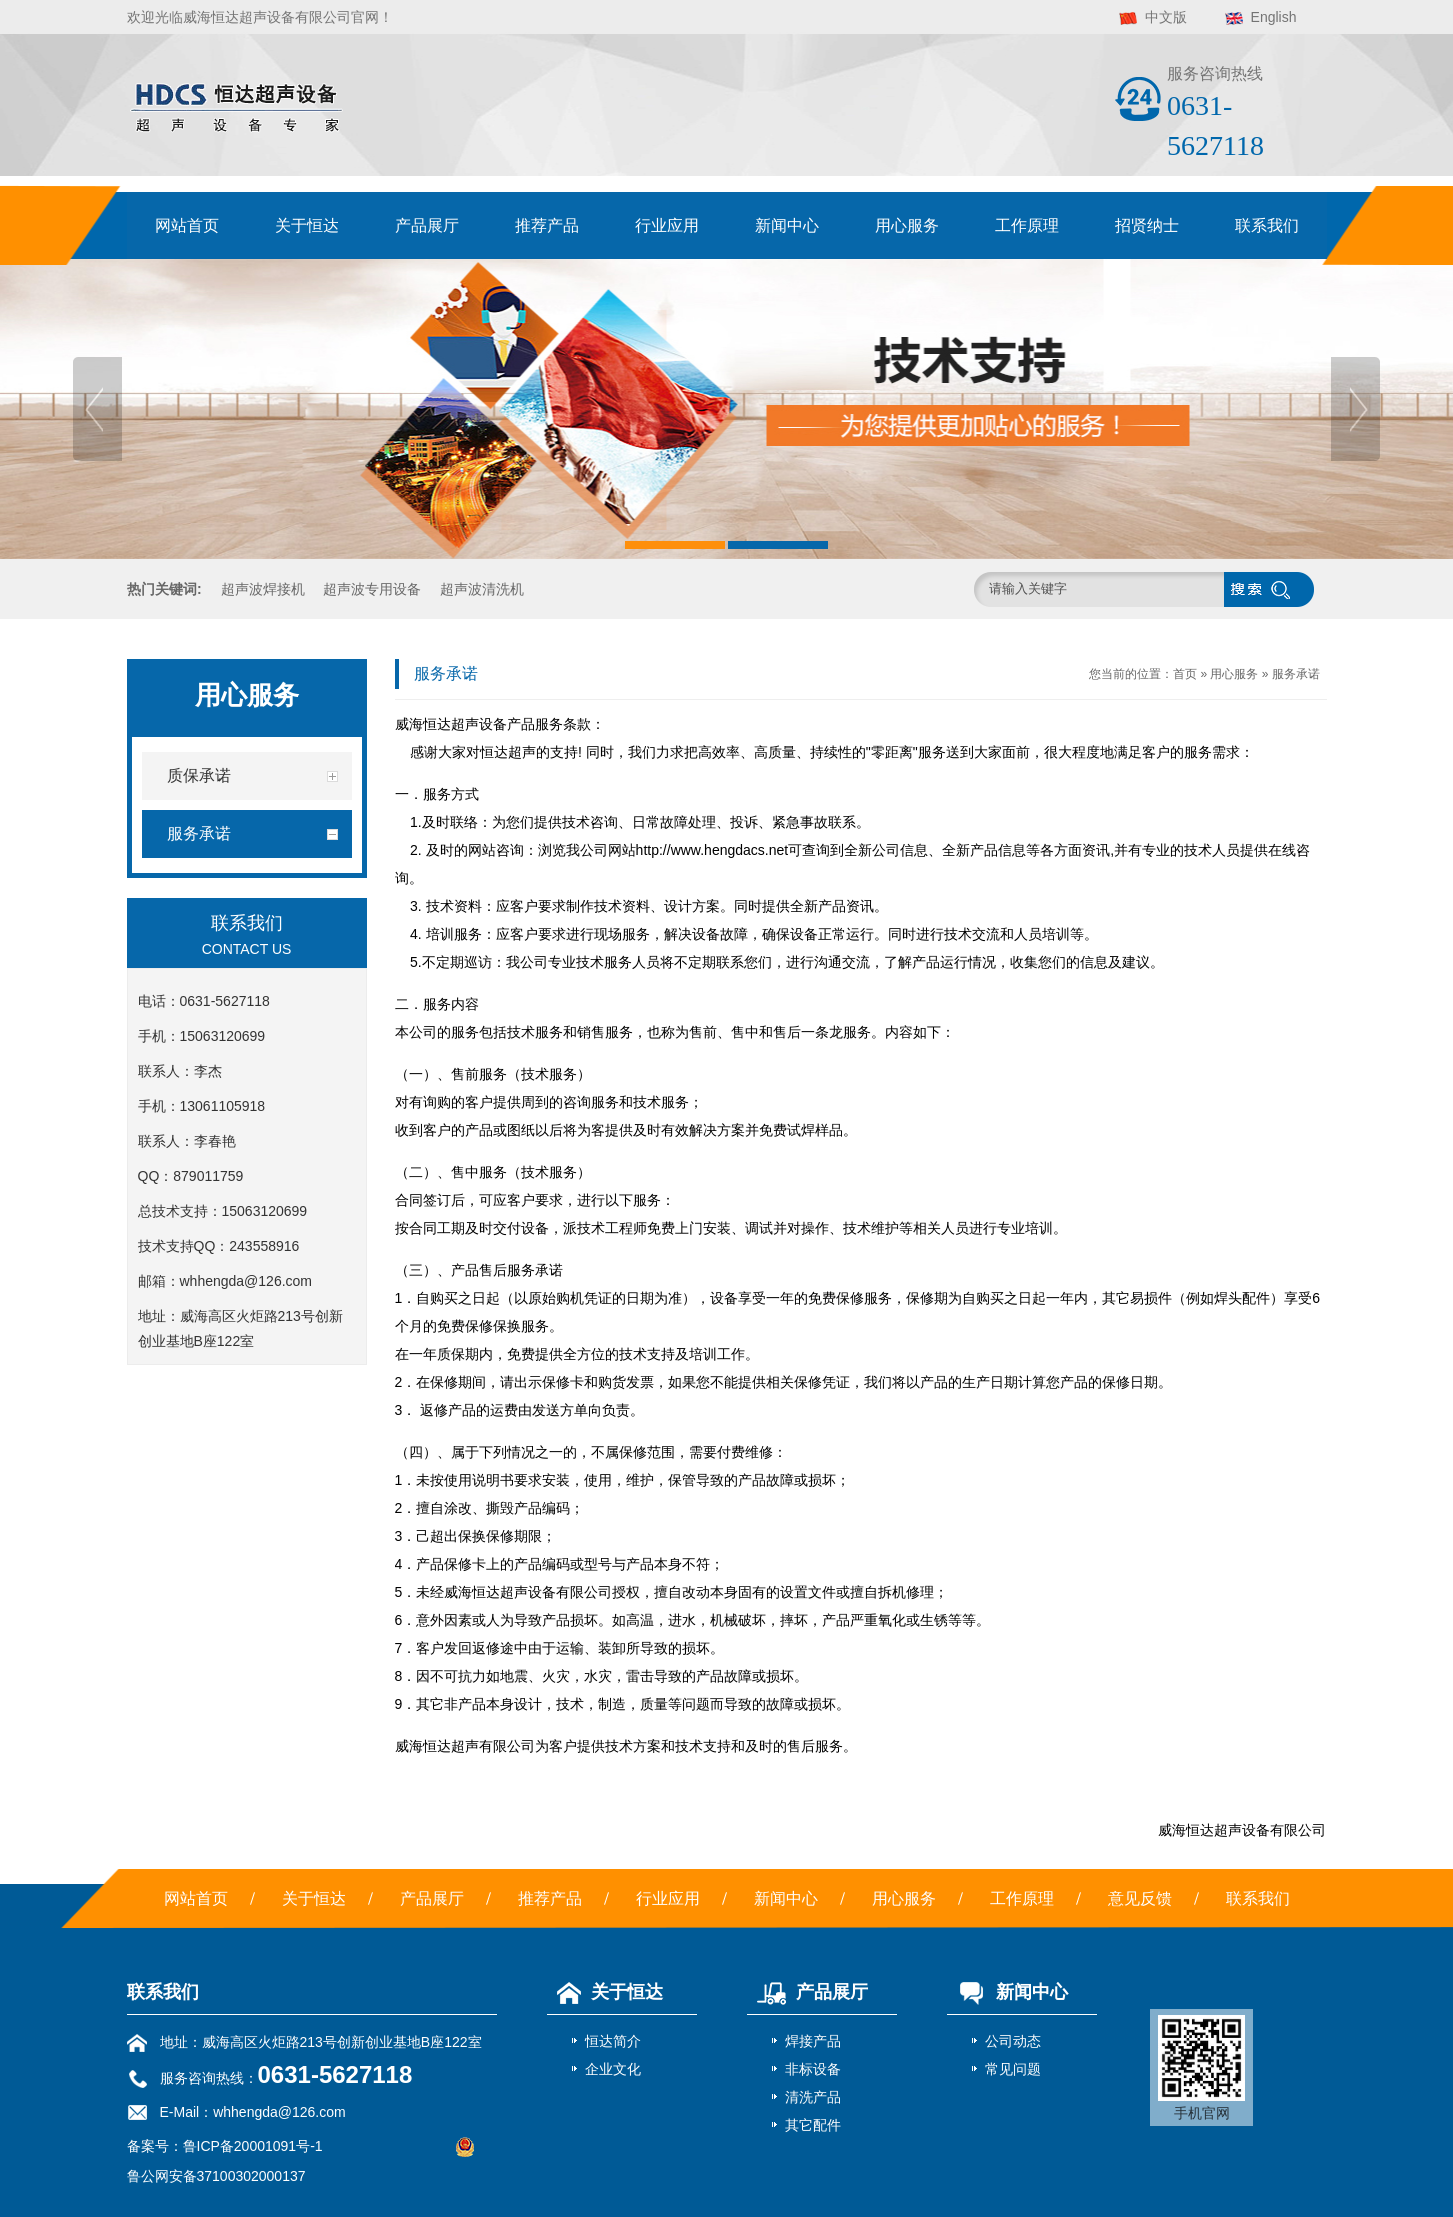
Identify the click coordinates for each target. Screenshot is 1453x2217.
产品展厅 (427, 225)
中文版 (1166, 17)
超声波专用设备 (372, 589)
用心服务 (907, 225)
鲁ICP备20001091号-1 (253, 2146)
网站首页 (187, 225)
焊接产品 (813, 2041)
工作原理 (1027, 225)
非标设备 (813, 2069)
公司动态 (1013, 2041)
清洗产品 (813, 2097)
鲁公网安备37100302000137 (216, 2176)
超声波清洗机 (482, 589)
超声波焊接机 (263, 589)
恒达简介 (613, 2041)
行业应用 (667, 225)
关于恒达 (307, 225)
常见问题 (1013, 2069)
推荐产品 (547, 225)
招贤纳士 (1147, 225)
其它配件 (813, 2125)
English (1274, 17)
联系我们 (1267, 225)
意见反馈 (1140, 1898)
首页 (1185, 674)
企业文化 (613, 2069)
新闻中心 (787, 225)
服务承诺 (1296, 674)
